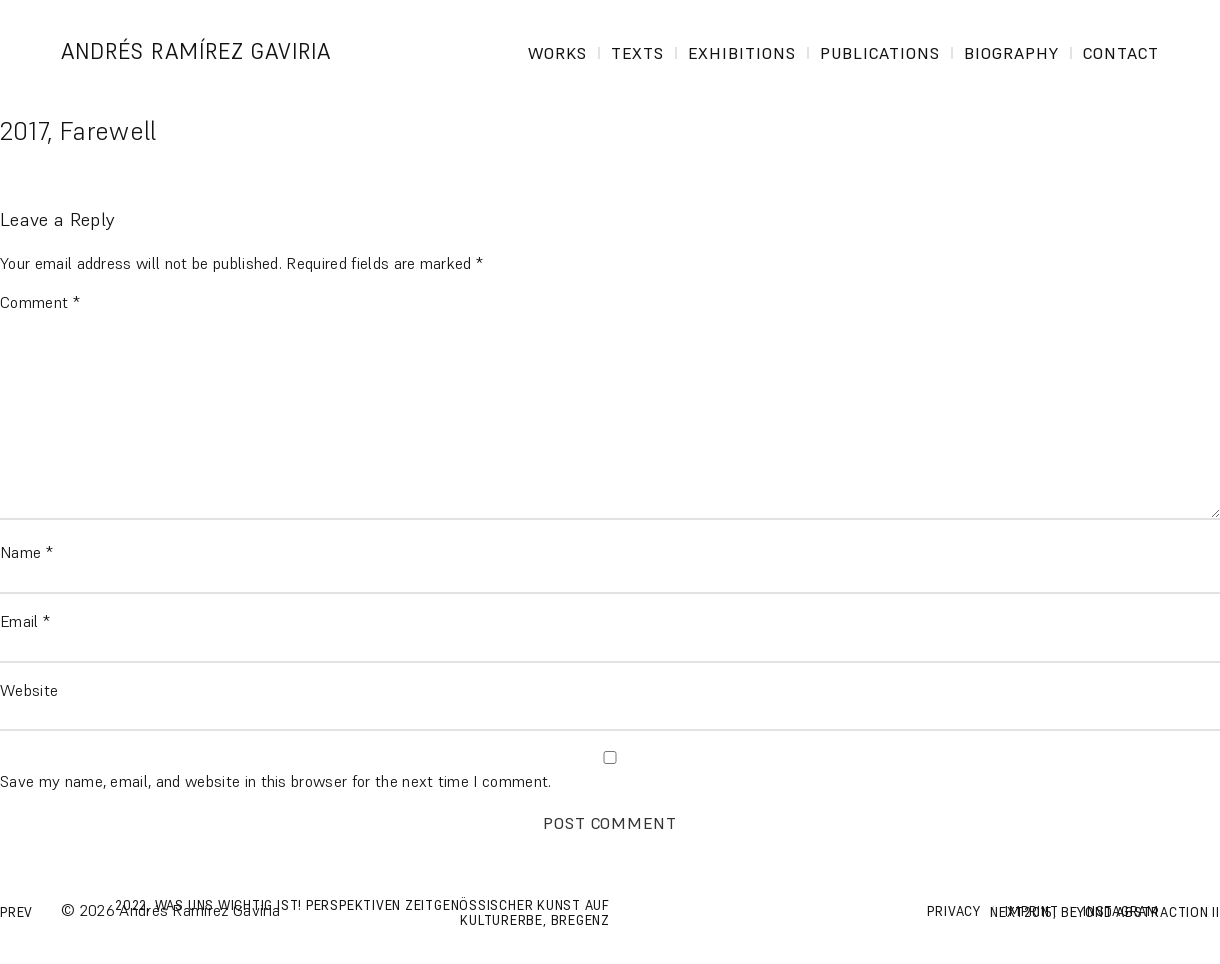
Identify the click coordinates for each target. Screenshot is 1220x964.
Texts (637, 53)
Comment (40, 302)
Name (26, 552)
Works (557, 53)
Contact (1121, 53)
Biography (1011, 53)
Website (29, 690)
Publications (880, 53)
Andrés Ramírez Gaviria (202, 51)
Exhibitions (742, 53)
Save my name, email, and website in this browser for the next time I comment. (276, 781)
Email (25, 621)
